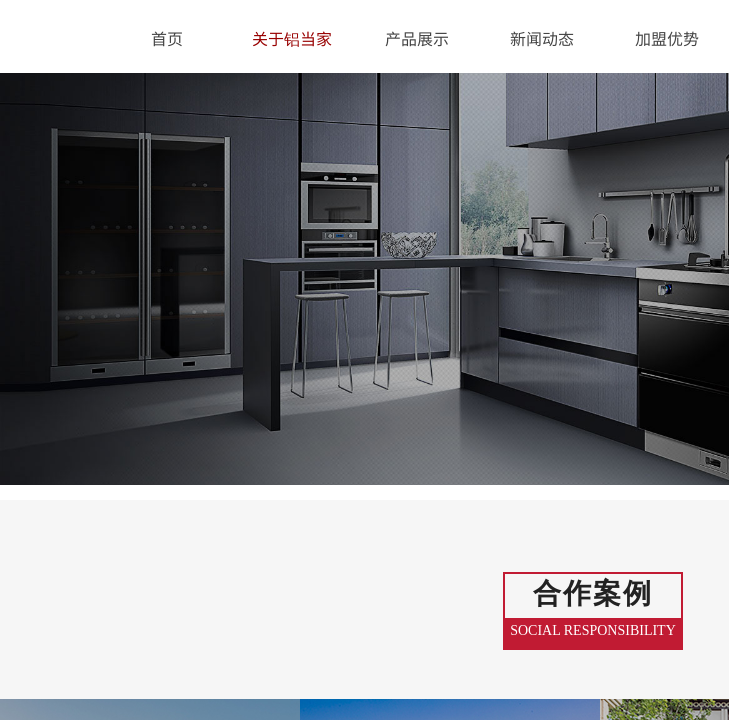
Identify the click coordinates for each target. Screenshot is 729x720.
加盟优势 (667, 38)
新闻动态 (542, 38)
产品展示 (417, 38)
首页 (167, 38)
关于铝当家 (292, 38)
